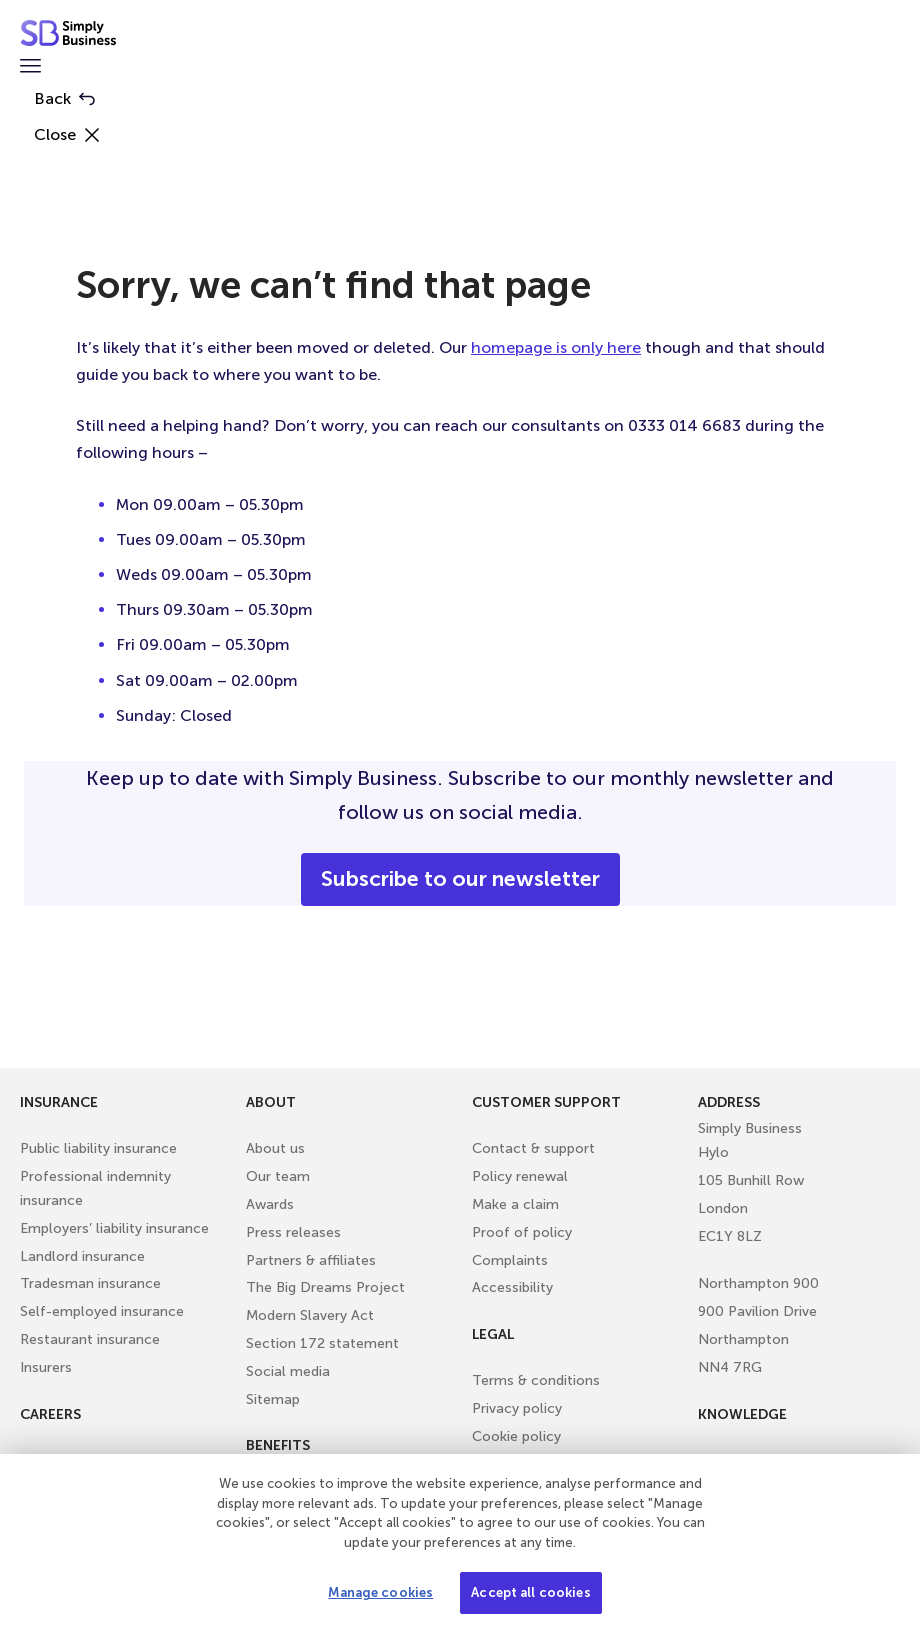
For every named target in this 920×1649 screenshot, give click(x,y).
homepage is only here (556, 347)
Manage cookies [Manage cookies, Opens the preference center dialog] (380, 1592)
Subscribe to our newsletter (460, 879)
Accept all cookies (530, 1592)
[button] (30, 67)
